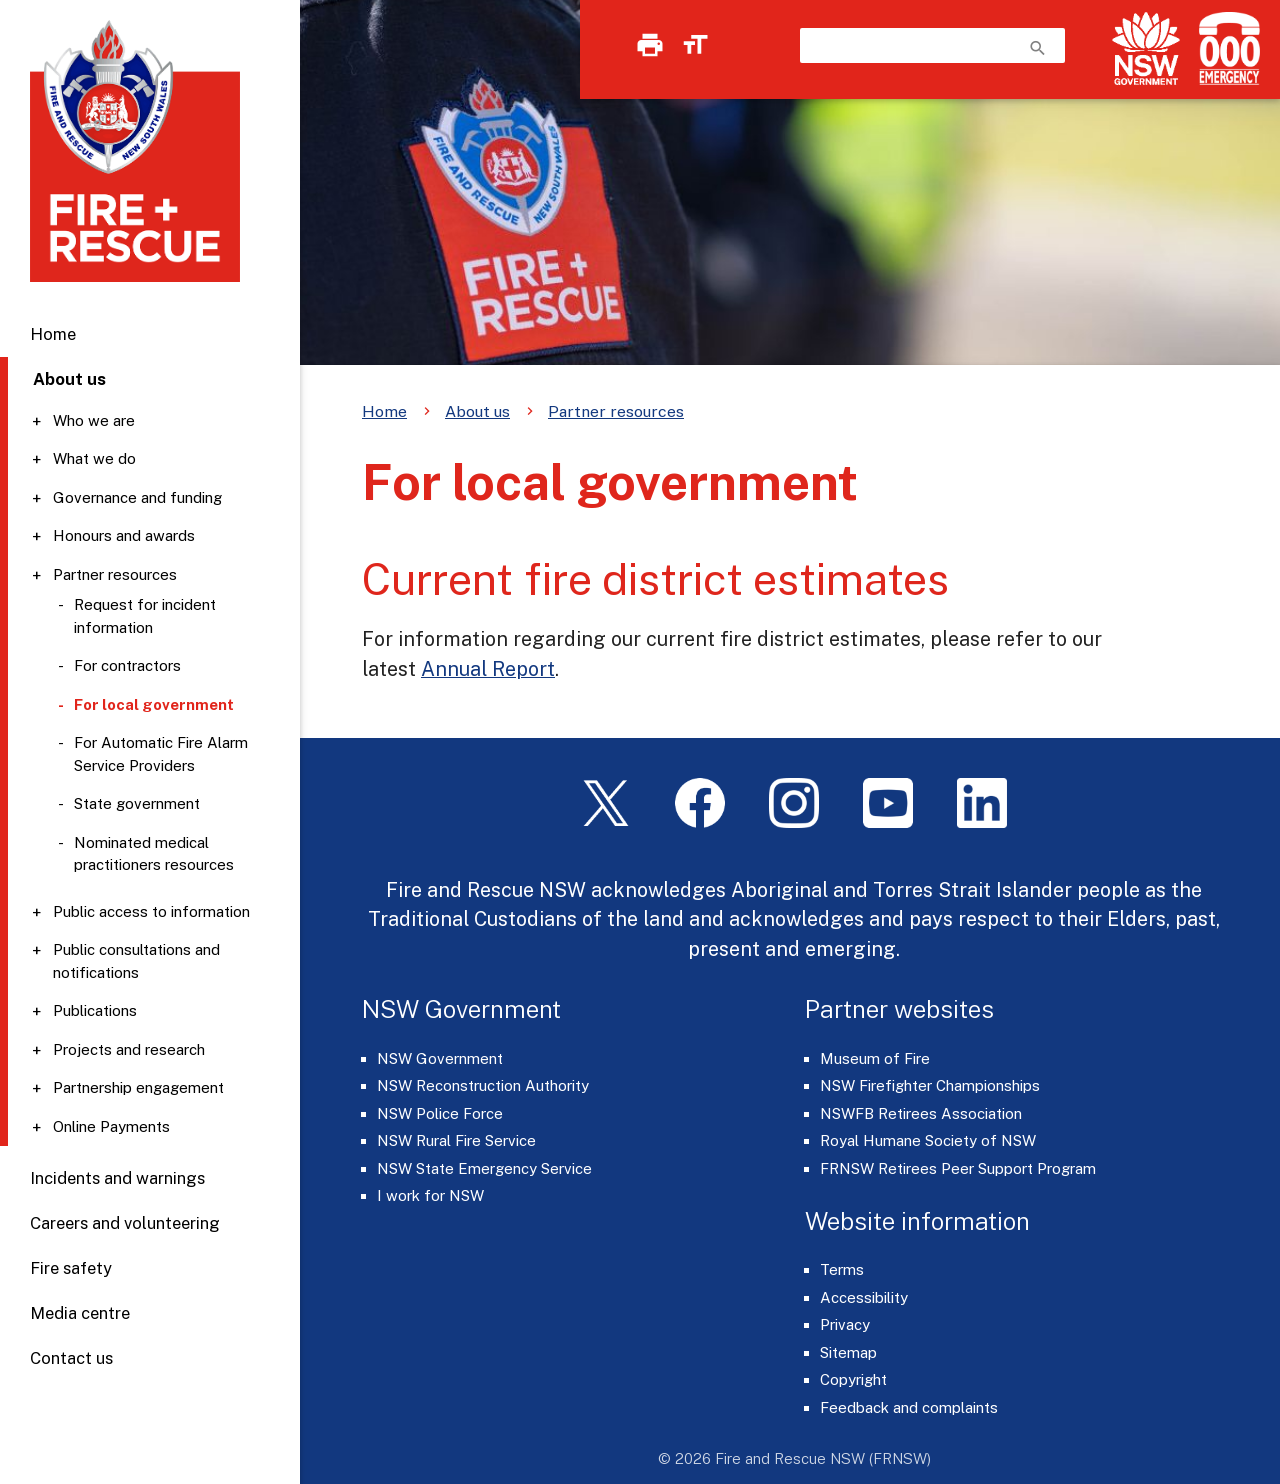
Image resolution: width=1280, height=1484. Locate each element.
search (1038, 48)
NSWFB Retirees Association (921, 1113)
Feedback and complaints (909, 1407)
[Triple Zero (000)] (1225, 48)
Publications (95, 1010)
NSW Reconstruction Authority (483, 1085)
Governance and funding (137, 497)
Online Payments (111, 1126)
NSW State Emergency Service (484, 1168)
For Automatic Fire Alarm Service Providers (161, 754)
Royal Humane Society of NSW (928, 1140)
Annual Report (488, 668)
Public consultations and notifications (136, 961)
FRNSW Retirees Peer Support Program (958, 1168)
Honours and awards (124, 535)
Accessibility (864, 1297)
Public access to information (151, 911)
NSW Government (440, 1058)
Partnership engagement (138, 1087)
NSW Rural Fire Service (456, 1140)
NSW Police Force (440, 1113)
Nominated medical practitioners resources (154, 854)
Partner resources (115, 574)
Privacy (845, 1324)
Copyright (853, 1379)
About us (477, 411)
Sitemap (848, 1352)
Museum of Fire (875, 1058)
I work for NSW (430, 1195)
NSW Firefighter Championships (930, 1085)
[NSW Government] (1146, 48)
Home (53, 334)
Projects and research (129, 1049)
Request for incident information (145, 616)
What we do (94, 458)
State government (137, 803)
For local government (154, 704)
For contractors (127, 665)
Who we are (94, 420)
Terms (842, 1269)
